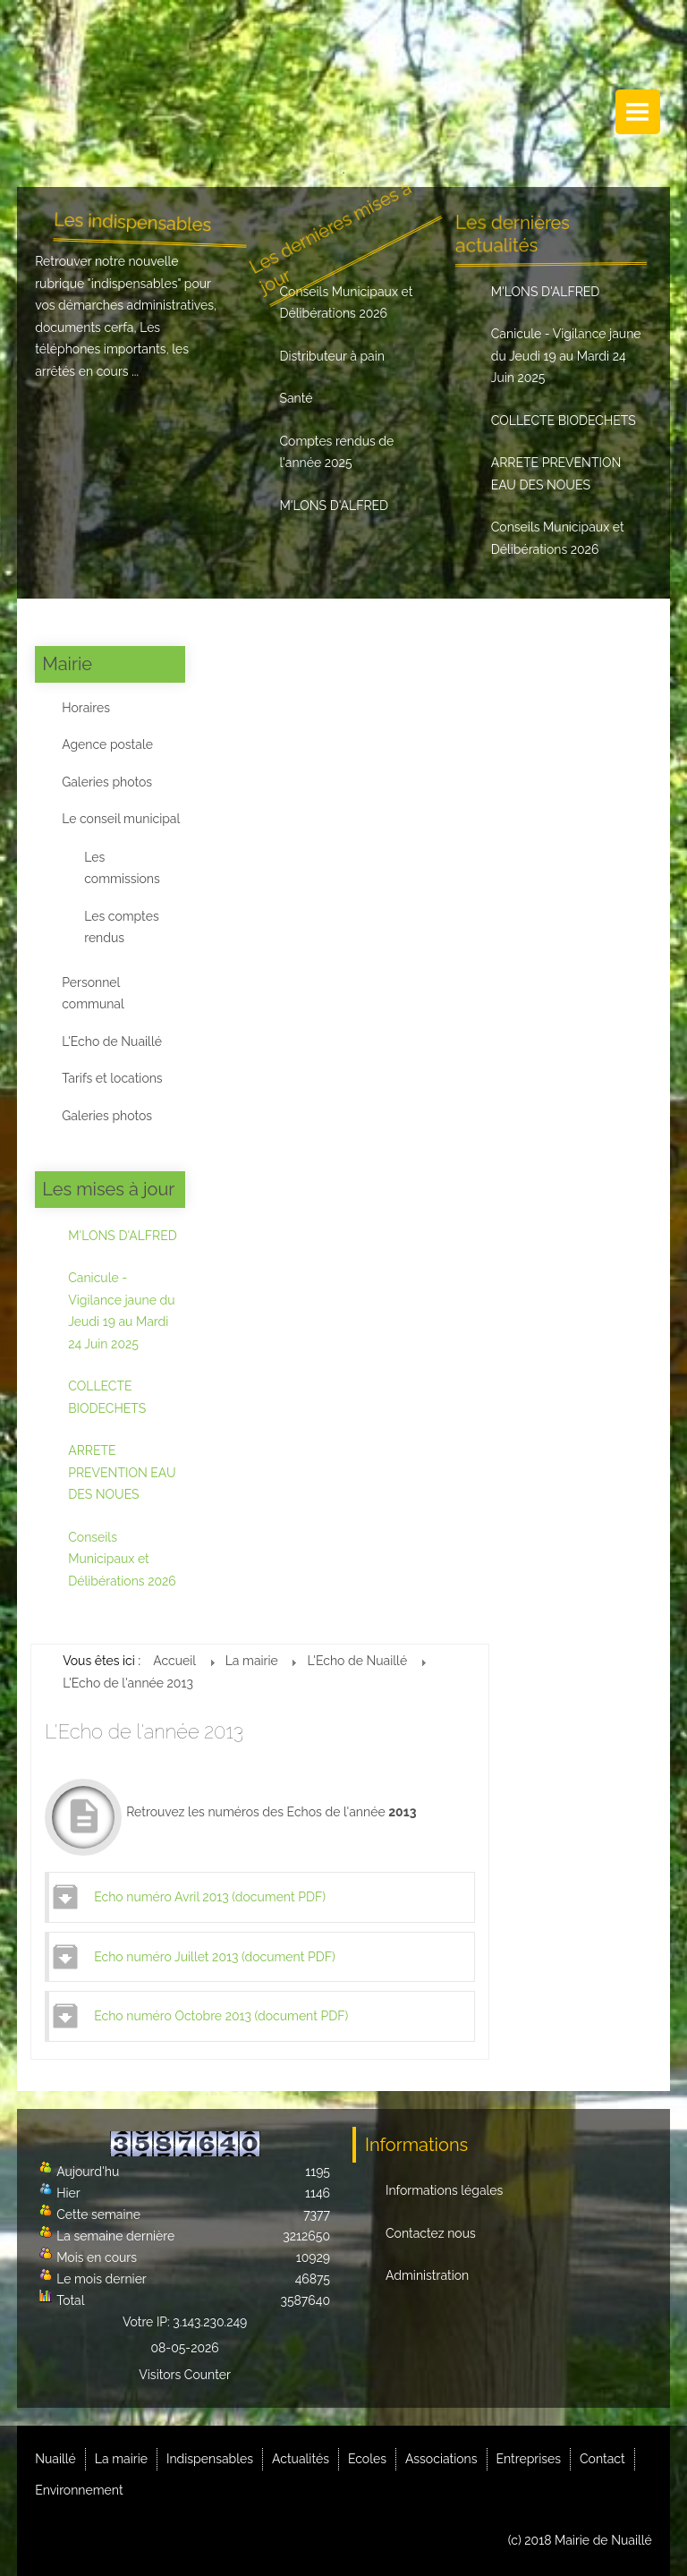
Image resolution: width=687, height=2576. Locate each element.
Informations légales (444, 2190)
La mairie (121, 2459)
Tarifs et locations (112, 1078)
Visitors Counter (185, 2375)
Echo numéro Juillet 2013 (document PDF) (214, 1957)
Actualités (300, 2459)
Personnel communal (93, 993)
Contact (602, 2459)
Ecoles (367, 2459)
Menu (637, 111)
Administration (427, 2275)
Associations (441, 2459)
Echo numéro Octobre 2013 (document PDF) (221, 2016)
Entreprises (529, 2459)
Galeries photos (107, 782)
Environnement (79, 2490)
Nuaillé (55, 2459)
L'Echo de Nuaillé (112, 1041)
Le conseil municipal (121, 819)
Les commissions (122, 868)
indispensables (134, 283)
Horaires (86, 708)
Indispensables (209, 2459)
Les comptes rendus (121, 927)
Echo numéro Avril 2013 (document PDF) (210, 1897)
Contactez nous (431, 2233)
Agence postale (107, 744)
